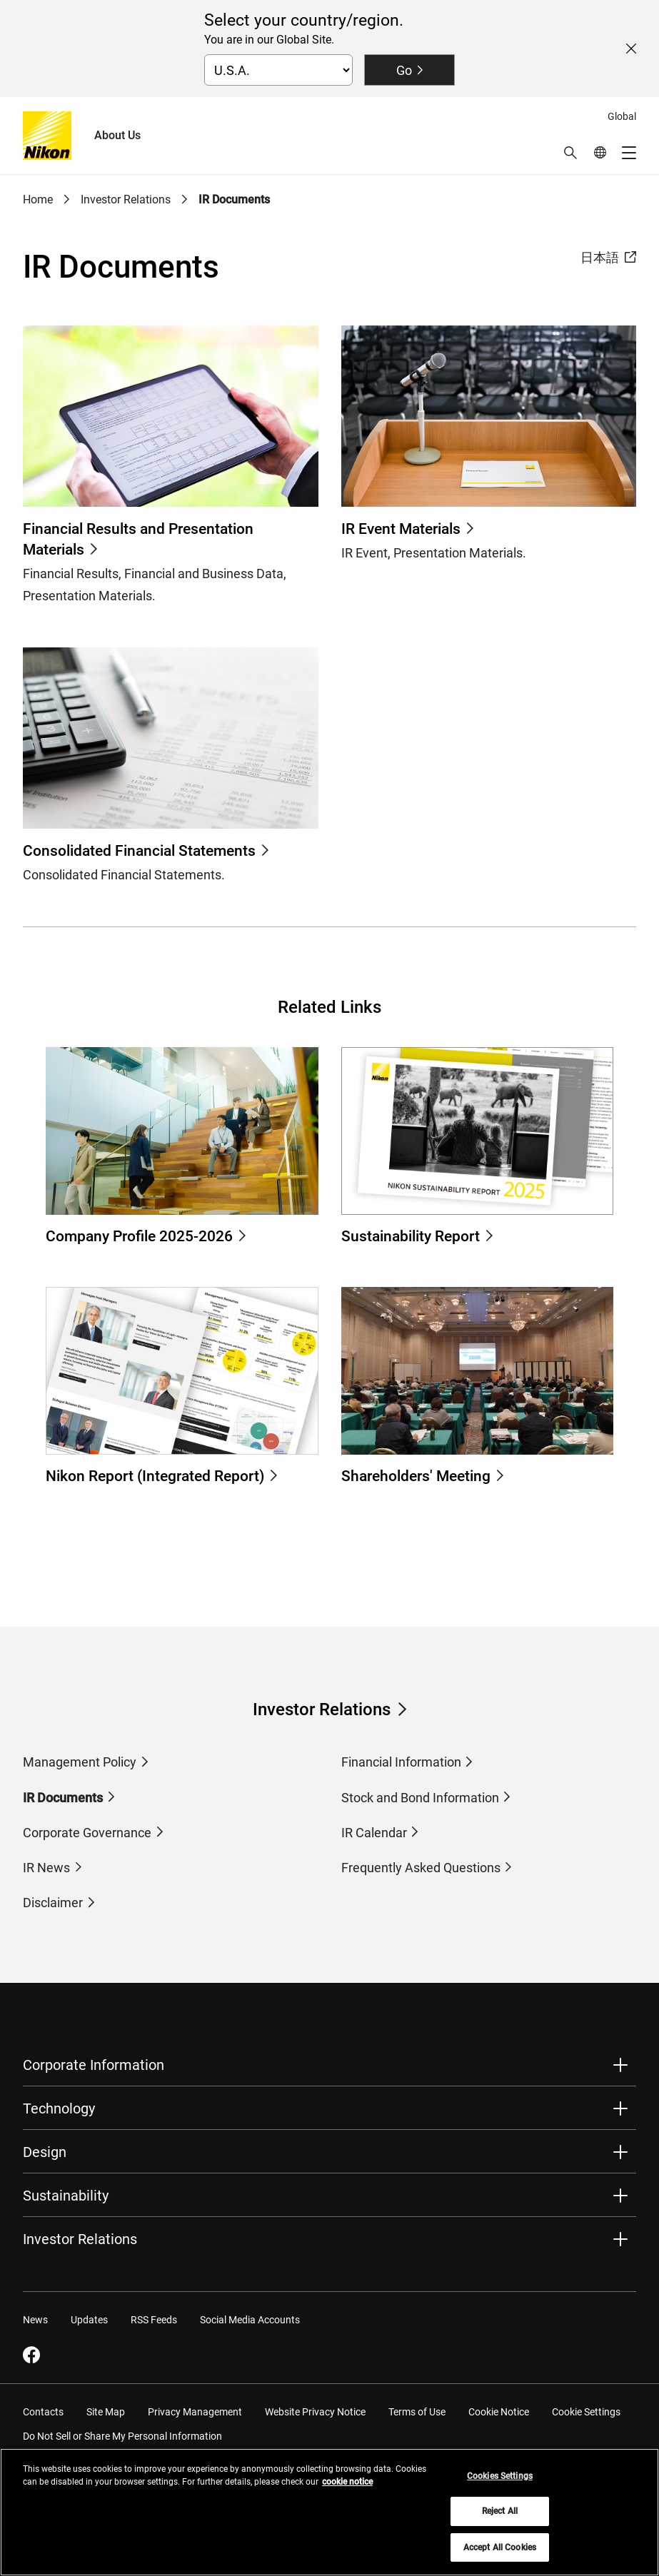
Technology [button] (59, 2108)
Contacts (43, 2412)
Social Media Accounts (250, 2319)
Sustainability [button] (66, 2195)
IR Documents (234, 199)
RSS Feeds (154, 2319)
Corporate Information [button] (93, 2065)
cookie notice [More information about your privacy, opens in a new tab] (347, 2489)
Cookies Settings (500, 2483)
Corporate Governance (87, 1832)
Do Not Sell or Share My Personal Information (122, 2436)
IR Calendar (374, 1832)
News (35, 2319)
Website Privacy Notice (315, 2412)
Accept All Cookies (499, 2555)
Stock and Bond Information (420, 1797)
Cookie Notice (498, 2412)
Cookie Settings (586, 2412)
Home (38, 199)
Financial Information (401, 1761)
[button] (570, 152)
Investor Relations (126, 199)
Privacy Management (195, 2412)
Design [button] (44, 2152)
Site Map (105, 2412)
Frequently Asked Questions (420, 1867)
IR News (46, 1867)
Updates (89, 2319)
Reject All (500, 2519)
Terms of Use (417, 2412)
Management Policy (79, 1761)
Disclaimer (53, 1902)
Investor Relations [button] (80, 2239)
